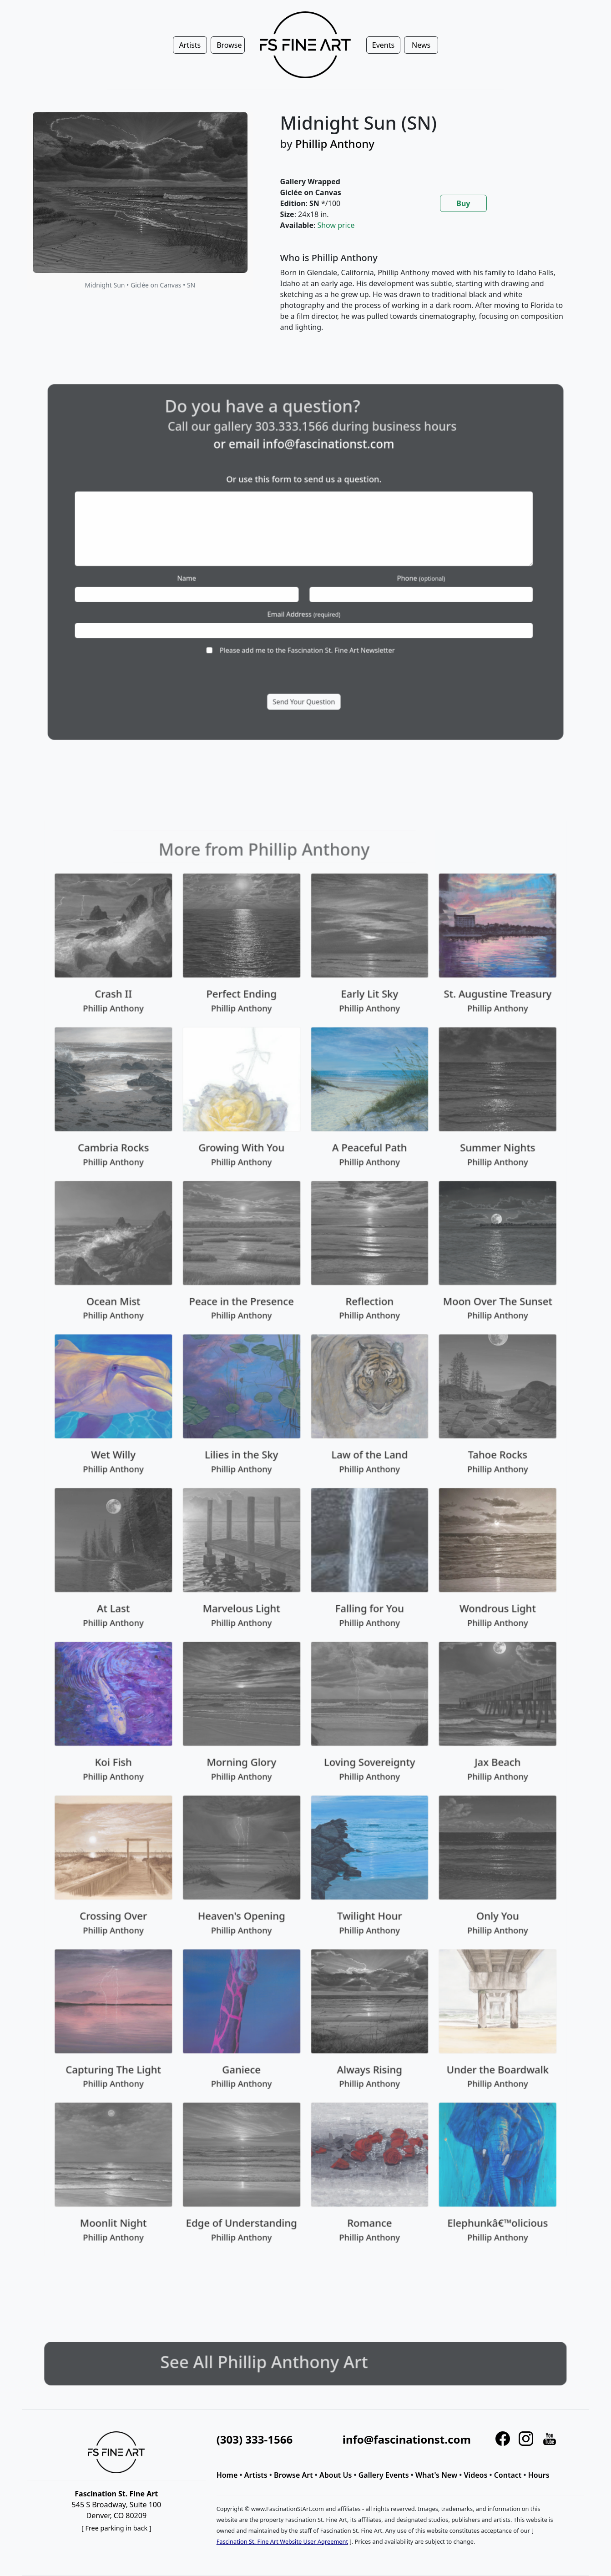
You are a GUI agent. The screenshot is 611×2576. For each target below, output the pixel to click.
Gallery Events (384, 2475)
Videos (476, 2475)
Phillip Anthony (334, 143)
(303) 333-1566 (255, 2439)
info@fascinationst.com (320, 484)
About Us (335, 2475)
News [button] (421, 45)
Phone (382, 573)
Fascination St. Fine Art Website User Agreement (282, 2541)
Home (227, 2475)
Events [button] (383, 45)
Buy (463, 203)
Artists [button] (190, 45)
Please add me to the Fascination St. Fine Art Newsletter (306, 620)
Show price (335, 225)
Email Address (304, 597)
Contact (508, 2475)
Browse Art (293, 2475)
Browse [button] (229, 45)
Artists (256, 2475)
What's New (436, 2475)
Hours (539, 2475)
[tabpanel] (423, 299)
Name (227, 573)
